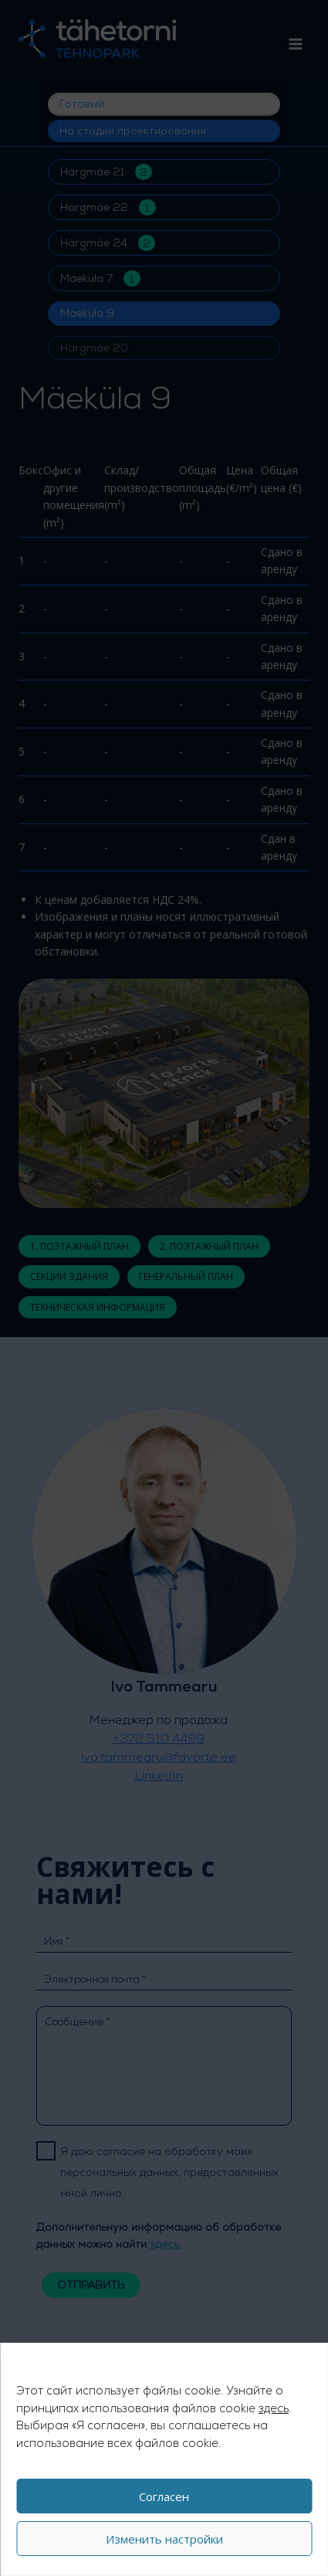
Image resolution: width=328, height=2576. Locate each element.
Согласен (164, 2496)
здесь (274, 2408)
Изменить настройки (164, 2539)
